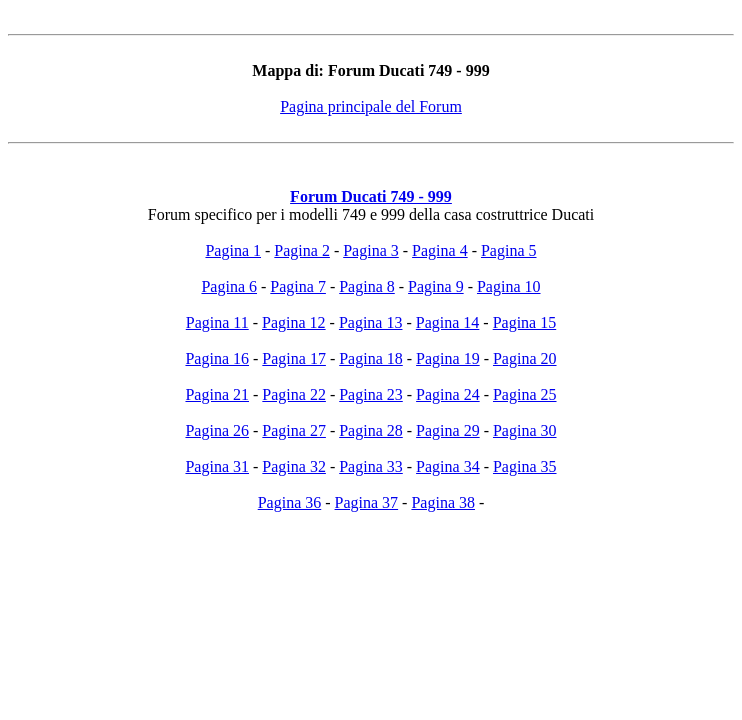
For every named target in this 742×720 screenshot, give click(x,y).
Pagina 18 (371, 358)
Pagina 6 (229, 286)
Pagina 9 (436, 286)
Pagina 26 (217, 430)
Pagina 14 (448, 322)
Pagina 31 (217, 466)
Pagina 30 (525, 430)
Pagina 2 (302, 250)
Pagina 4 (440, 250)
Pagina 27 (294, 430)
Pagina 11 (217, 322)
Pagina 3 (371, 250)
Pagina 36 (290, 502)
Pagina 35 (525, 466)
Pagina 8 (367, 286)
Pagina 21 (217, 394)
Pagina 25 (525, 394)
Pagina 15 (525, 322)
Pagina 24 (448, 394)
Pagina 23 (371, 394)
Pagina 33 (371, 466)
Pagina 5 (509, 250)
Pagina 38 (443, 502)
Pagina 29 (448, 430)
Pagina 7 (298, 286)
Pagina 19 (448, 358)
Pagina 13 (371, 322)
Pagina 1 (233, 250)
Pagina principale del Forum (371, 106)
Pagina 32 (294, 466)
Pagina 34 (448, 466)
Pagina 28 (371, 430)
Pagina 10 (509, 286)
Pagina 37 (367, 502)
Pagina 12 (294, 322)
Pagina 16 (217, 358)
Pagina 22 (294, 394)
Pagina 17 (294, 358)
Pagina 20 (525, 358)
